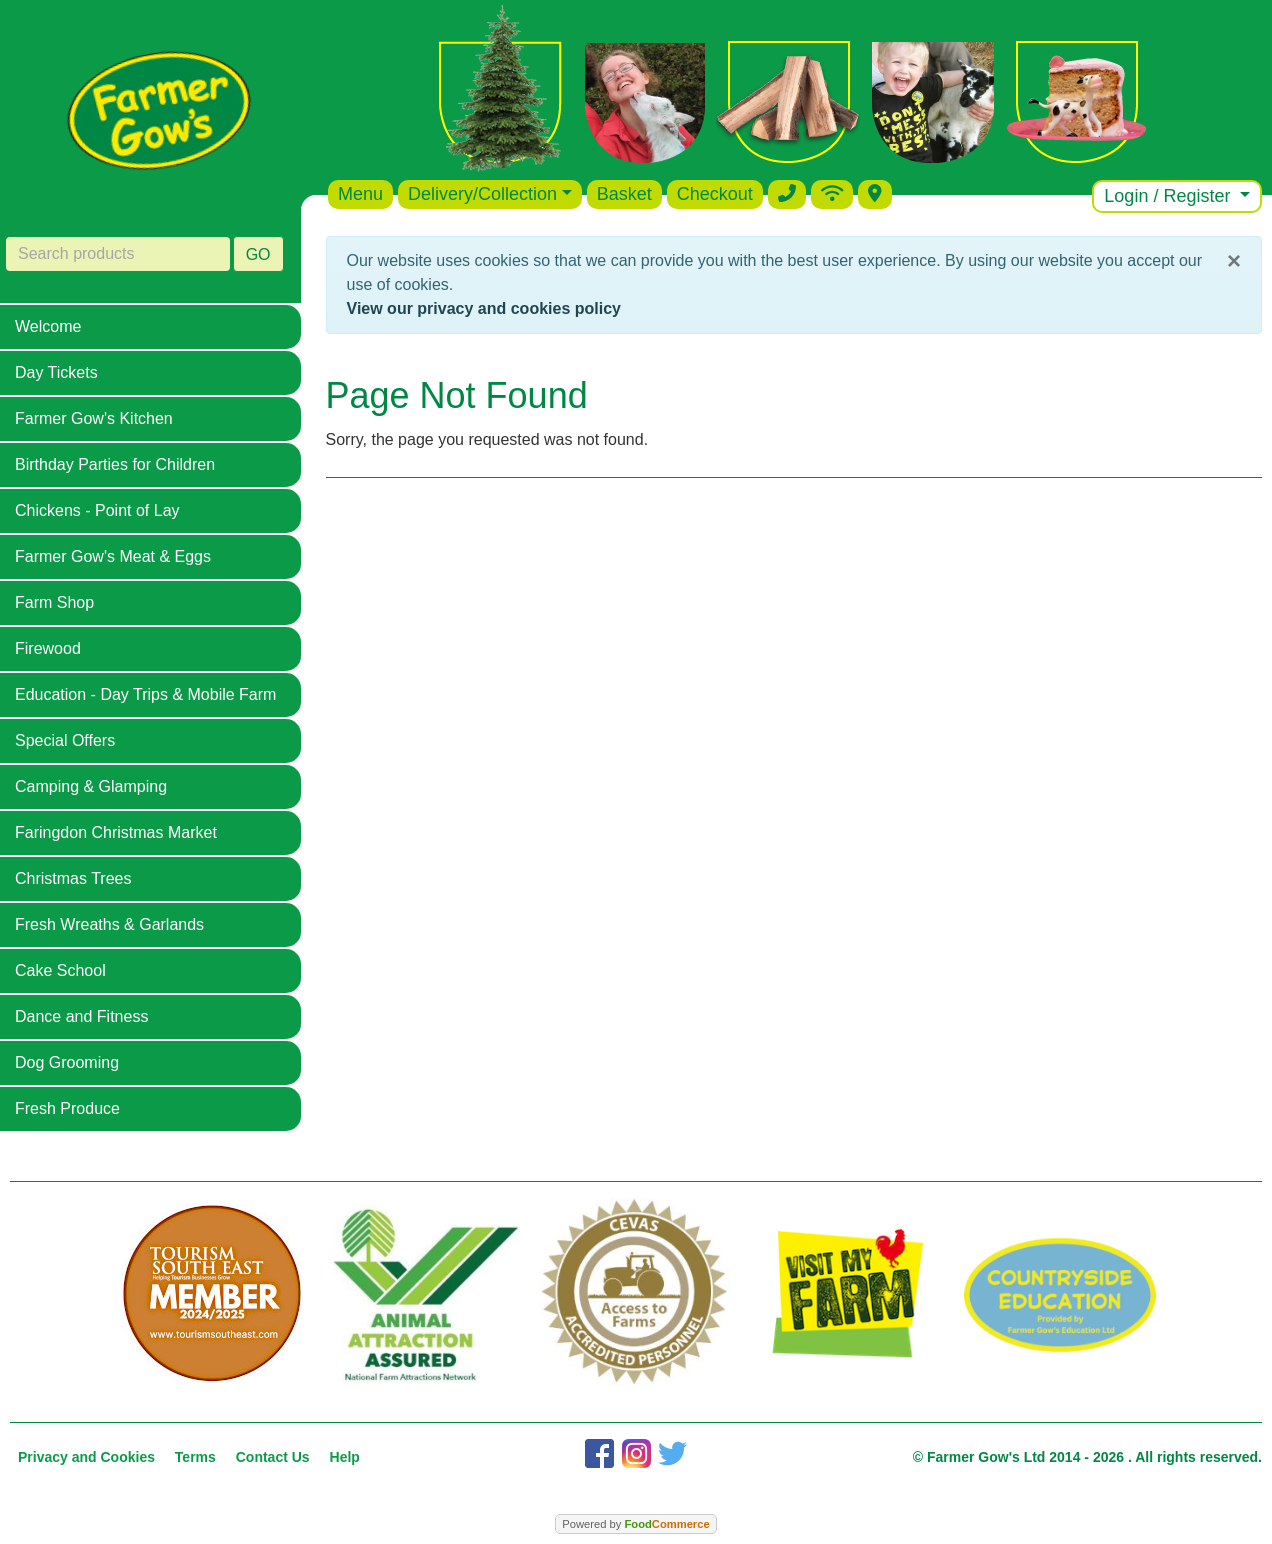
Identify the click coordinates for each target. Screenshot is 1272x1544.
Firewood (48, 648)
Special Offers (65, 740)
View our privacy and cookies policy (484, 308)
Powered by (635, 1524)
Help (345, 1457)
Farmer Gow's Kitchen (94, 418)
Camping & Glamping (91, 786)
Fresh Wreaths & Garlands (109, 924)
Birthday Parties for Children (115, 464)
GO (258, 254)
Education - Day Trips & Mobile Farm (145, 694)
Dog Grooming (67, 1062)
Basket (624, 194)
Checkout (715, 194)
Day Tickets (56, 372)
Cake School (60, 970)
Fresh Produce (67, 1108)
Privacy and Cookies (86, 1457)
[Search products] (118, 254)
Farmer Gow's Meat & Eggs (113, 556)
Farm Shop (54, 602)
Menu (360, 194)
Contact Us (273, 1457)
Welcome (48, 326)
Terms (195, 1457)
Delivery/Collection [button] (482, 194)
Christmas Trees (73, 878)
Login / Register (1169, 196)
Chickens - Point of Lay (97, 510)
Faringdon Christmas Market (116, 832)
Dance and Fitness (81, 1016)
